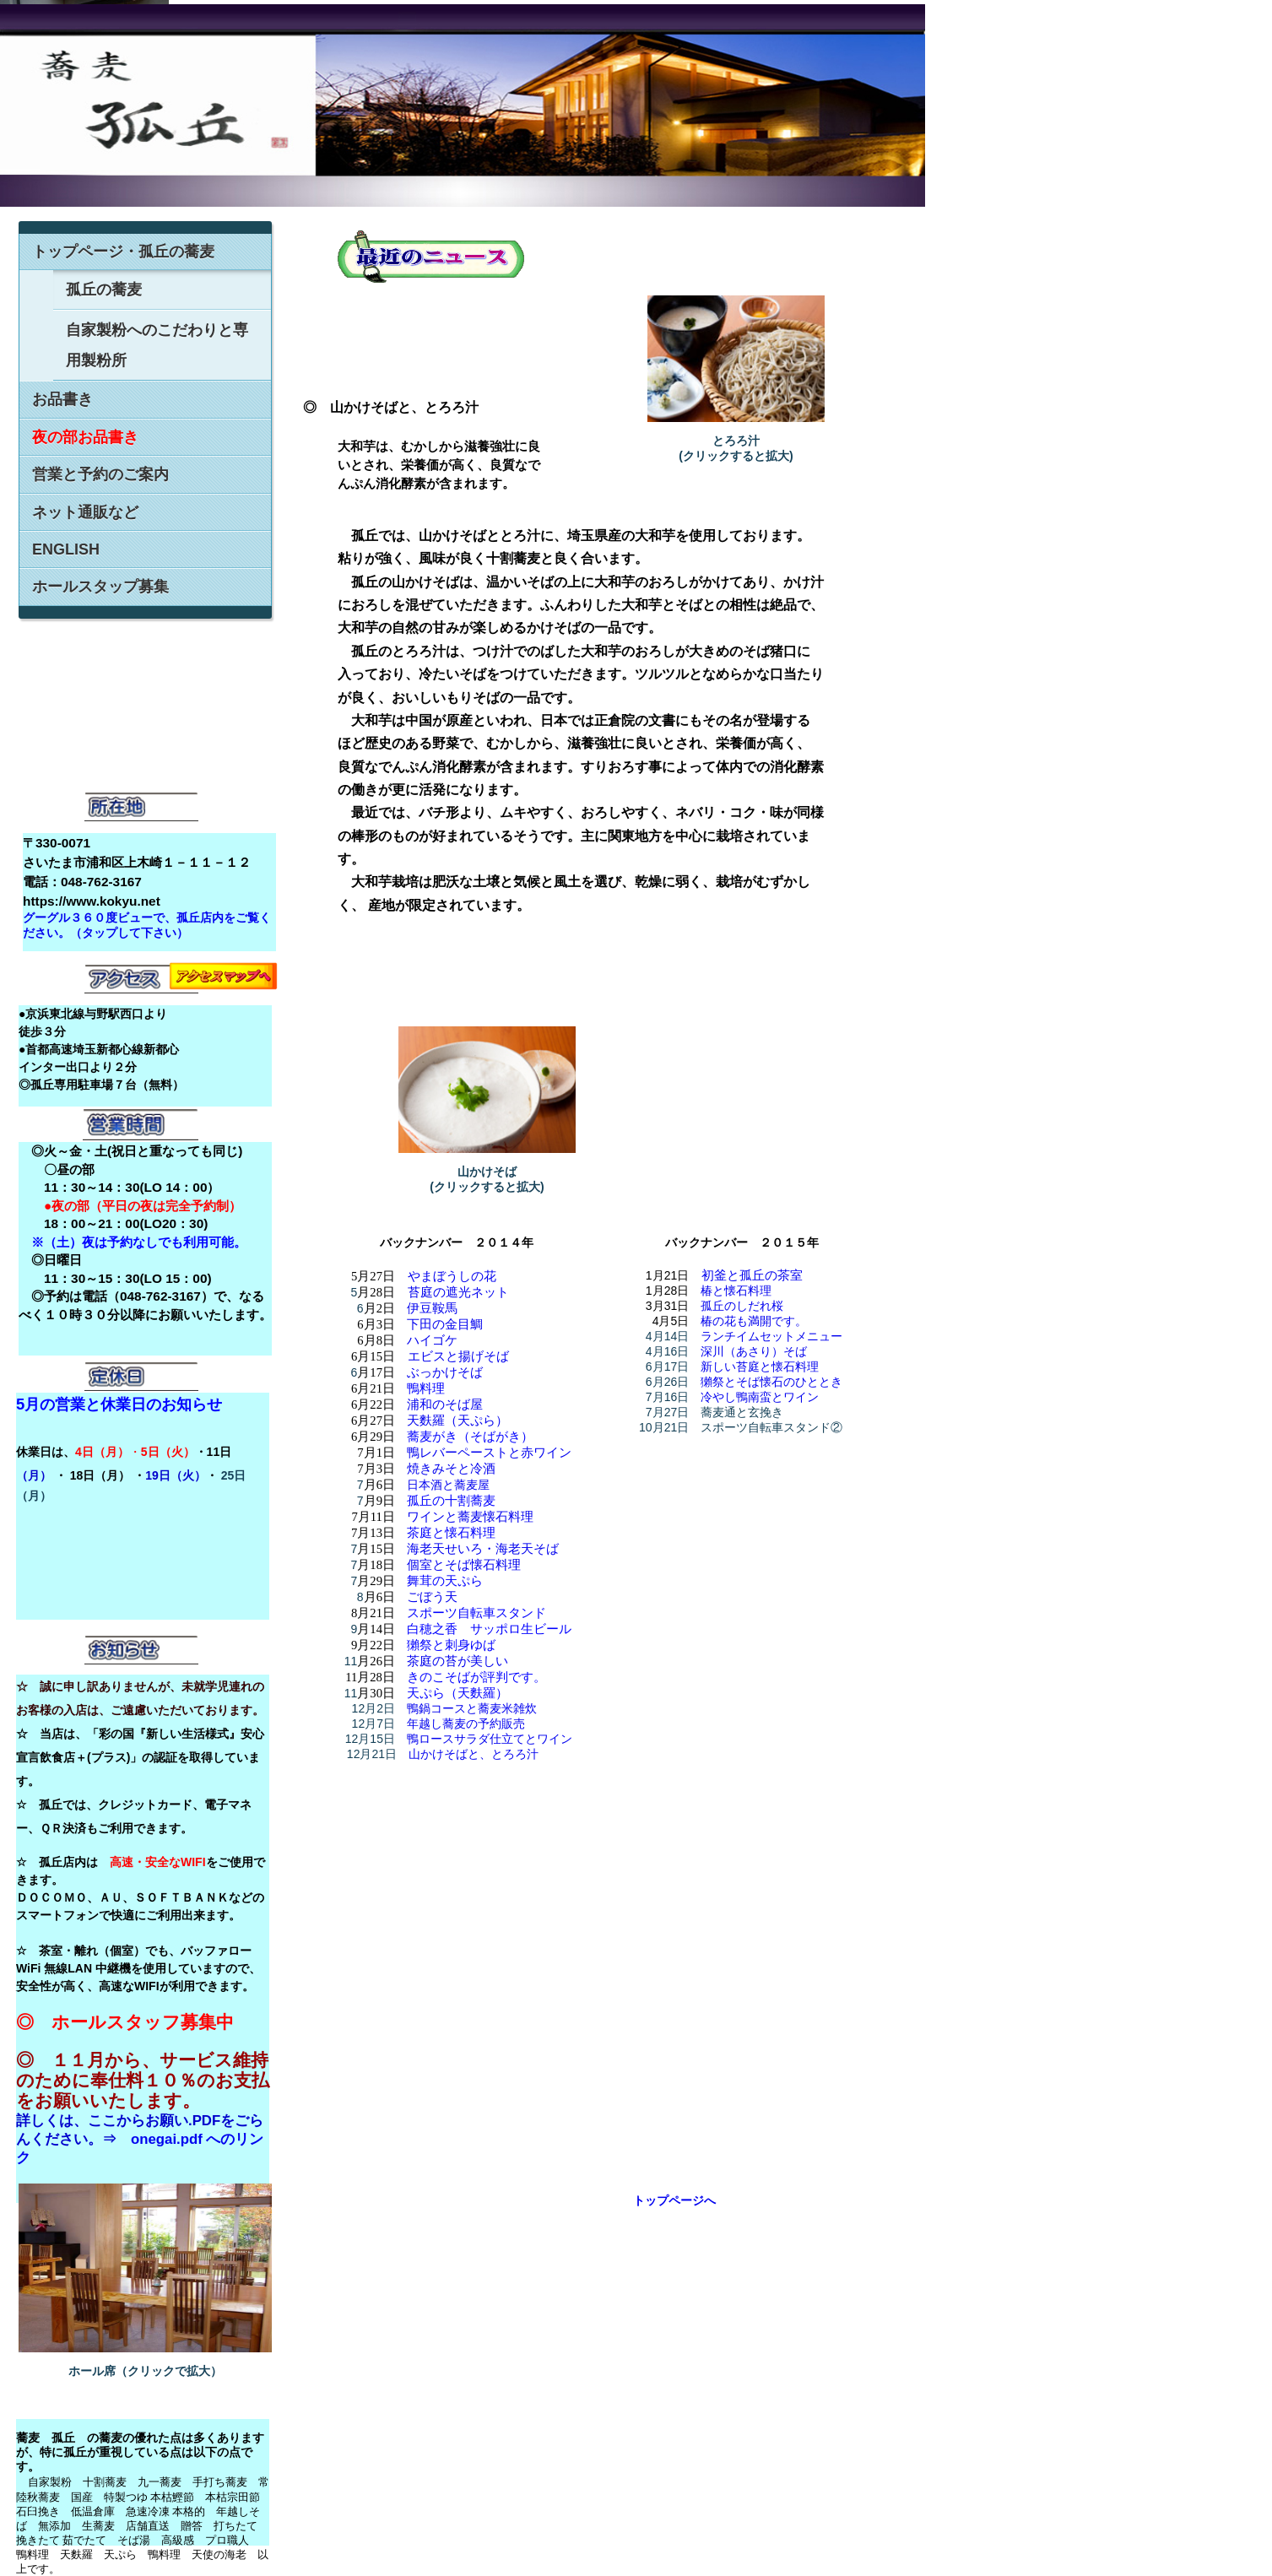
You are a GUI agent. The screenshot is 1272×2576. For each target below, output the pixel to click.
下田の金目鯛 (445, 1324)
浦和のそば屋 (445, 1404)
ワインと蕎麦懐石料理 (470, 1516)
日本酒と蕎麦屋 (448, 1484)
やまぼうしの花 (452, 1276)
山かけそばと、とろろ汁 (474, 1754)
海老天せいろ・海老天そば (483, 1549)
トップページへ (674, 2200)
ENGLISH (66, 549)
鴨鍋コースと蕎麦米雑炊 (472, 1708)
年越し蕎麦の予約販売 (466, 1723)
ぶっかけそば (445, 1372)
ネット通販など (85, 512)
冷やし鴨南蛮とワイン (760, 1397)
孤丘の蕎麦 (104, 289)
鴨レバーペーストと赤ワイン (489, 1452)
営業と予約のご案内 (100, 474)
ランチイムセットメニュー (771, 1336)
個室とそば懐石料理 (464, 1565)
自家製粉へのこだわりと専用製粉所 (157, 345)
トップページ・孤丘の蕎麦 (123, 251)
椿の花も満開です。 (754, 1321)
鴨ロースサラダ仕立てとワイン (489, 1738)
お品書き (62, 399)
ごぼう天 (432, 1597)
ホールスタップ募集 (100, 586)
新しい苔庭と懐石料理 (760, 1366)
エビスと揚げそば (458, 1356)
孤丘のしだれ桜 (742, 1305)
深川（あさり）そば (754, 1351)
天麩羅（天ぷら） (457, 1420)
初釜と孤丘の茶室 (752, 1275)
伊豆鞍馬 (432, 1308)
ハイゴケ (432, 1340)
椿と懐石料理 (736, 1290)
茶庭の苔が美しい (457, 1661)
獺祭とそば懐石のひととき (771, 1381)
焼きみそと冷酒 (451, 1468)
